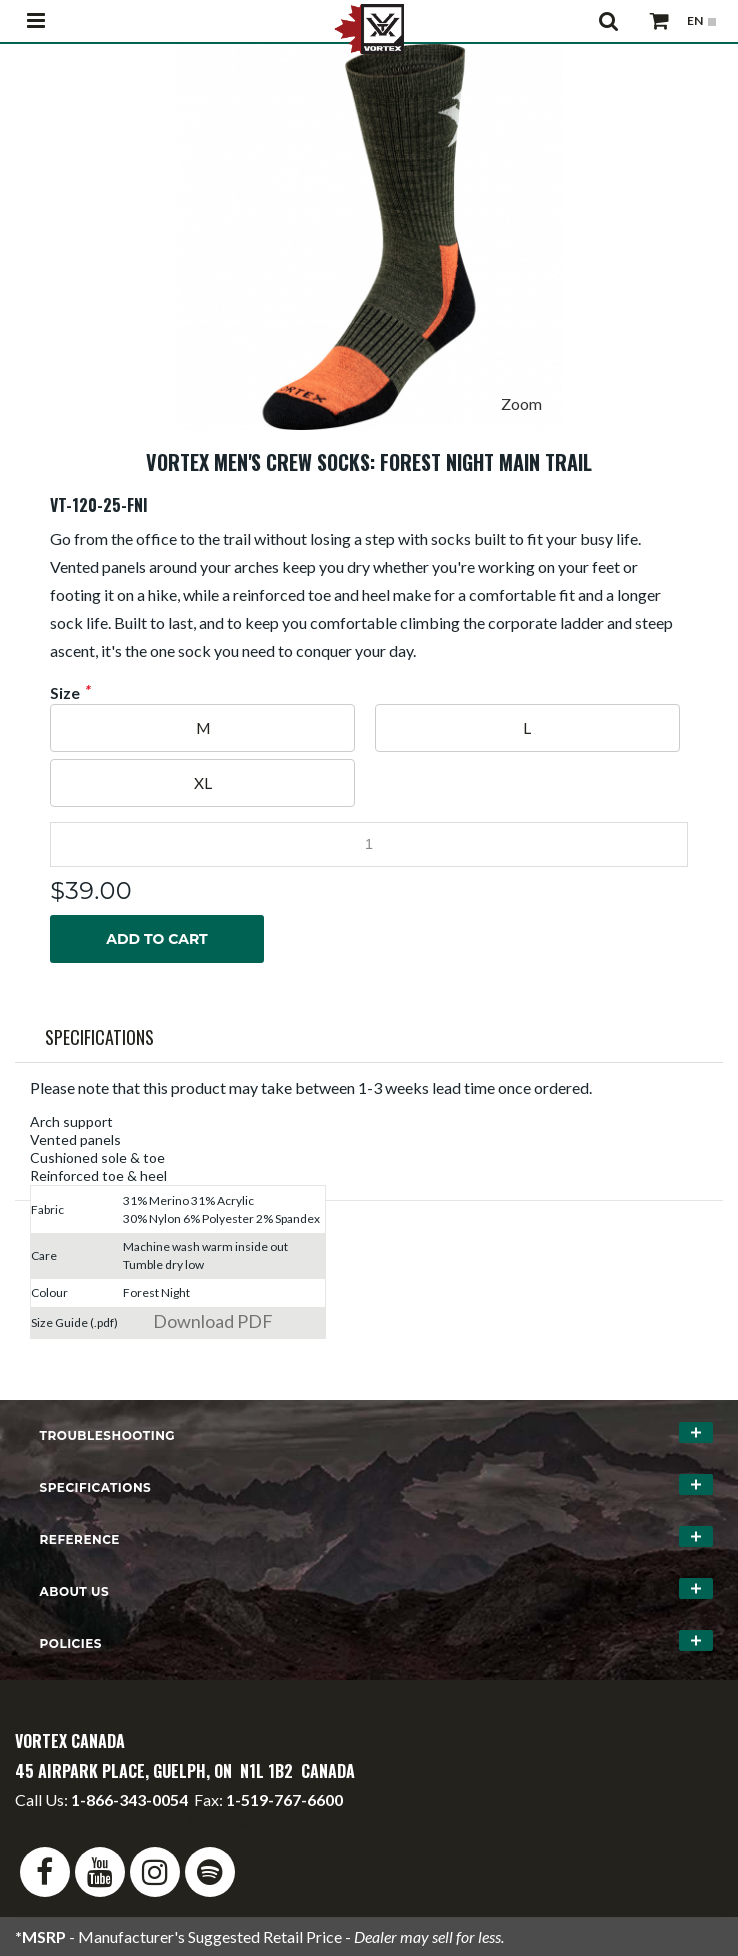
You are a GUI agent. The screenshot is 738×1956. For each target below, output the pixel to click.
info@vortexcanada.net (95, 1817)
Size (65, 693)
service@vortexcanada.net (278, 1817)
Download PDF (213, 1321)
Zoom (521, 403)
